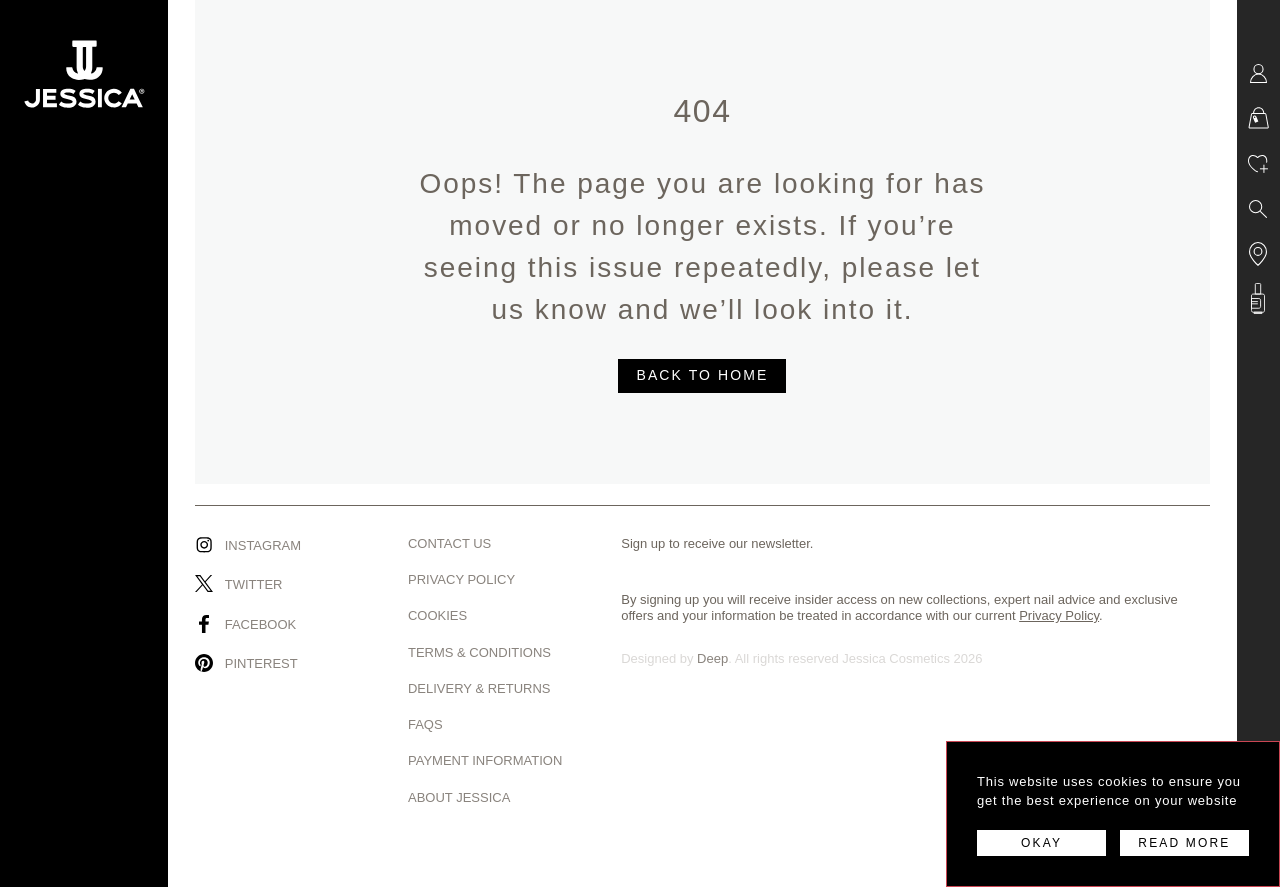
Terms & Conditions (479, 652)
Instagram (263, 545)
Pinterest (261, 663)
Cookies (437, 615)
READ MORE (1184, 843)
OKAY (1041, 843)
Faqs (425, 724)
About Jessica (459, 797)
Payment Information (485, 760)
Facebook (261, 624)
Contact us (449, 543)
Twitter (254, 584)
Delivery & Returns (479, 688)
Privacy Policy (461, 579)
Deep (712, 658)
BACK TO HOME (702, 375)
